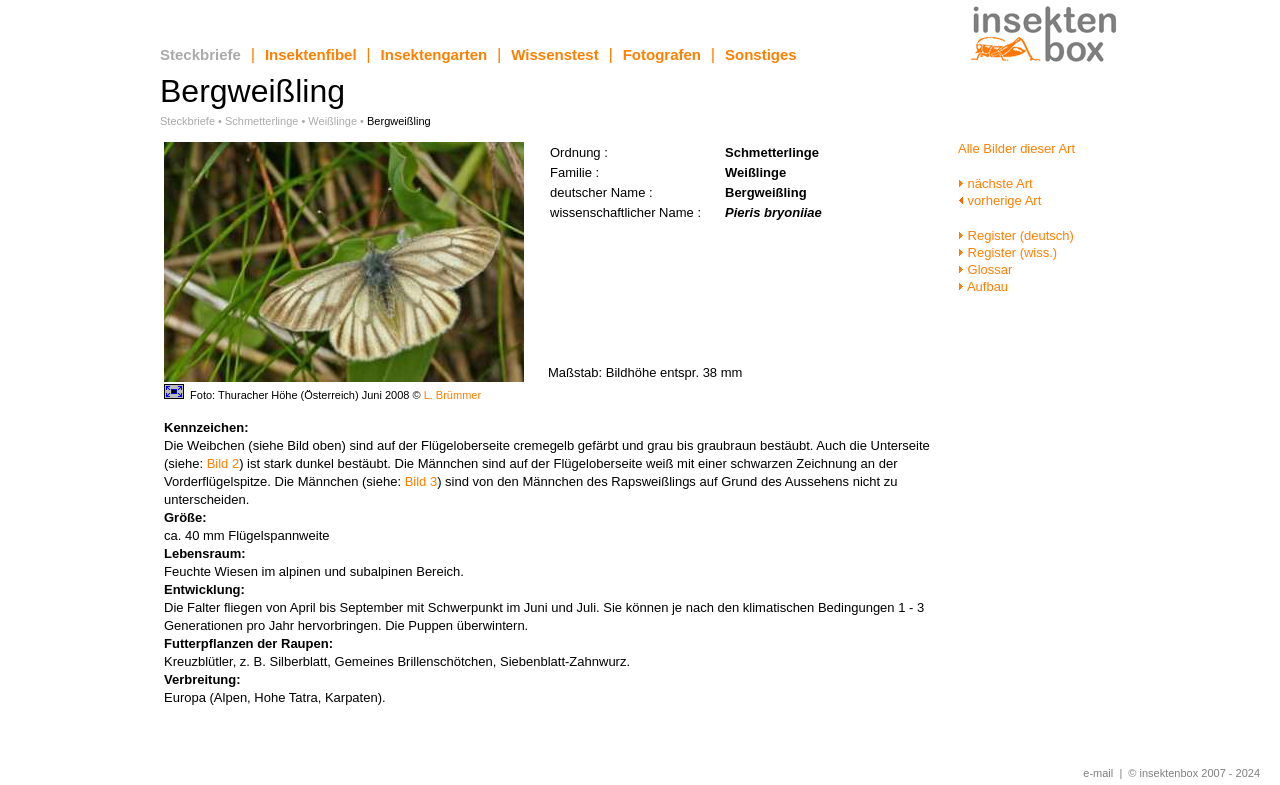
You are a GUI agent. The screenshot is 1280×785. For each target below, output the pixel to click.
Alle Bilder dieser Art (1016, 148)
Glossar (985, 269)
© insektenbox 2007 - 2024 (1194, 773)
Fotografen (662, 54)
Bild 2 (223, 463)
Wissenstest (554, 54)
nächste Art (995, 183)
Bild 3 (421, 481)
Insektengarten (434, 54)
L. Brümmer (452, 395)
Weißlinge (332, 121)
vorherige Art (999, 200)
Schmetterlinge (261, 121)
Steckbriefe (200, 54)
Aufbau (983, 286)
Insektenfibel (311, 54)
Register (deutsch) (1016, 235)
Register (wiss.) (1007, 252)
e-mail (1098, 773)
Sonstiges (761, 54)
